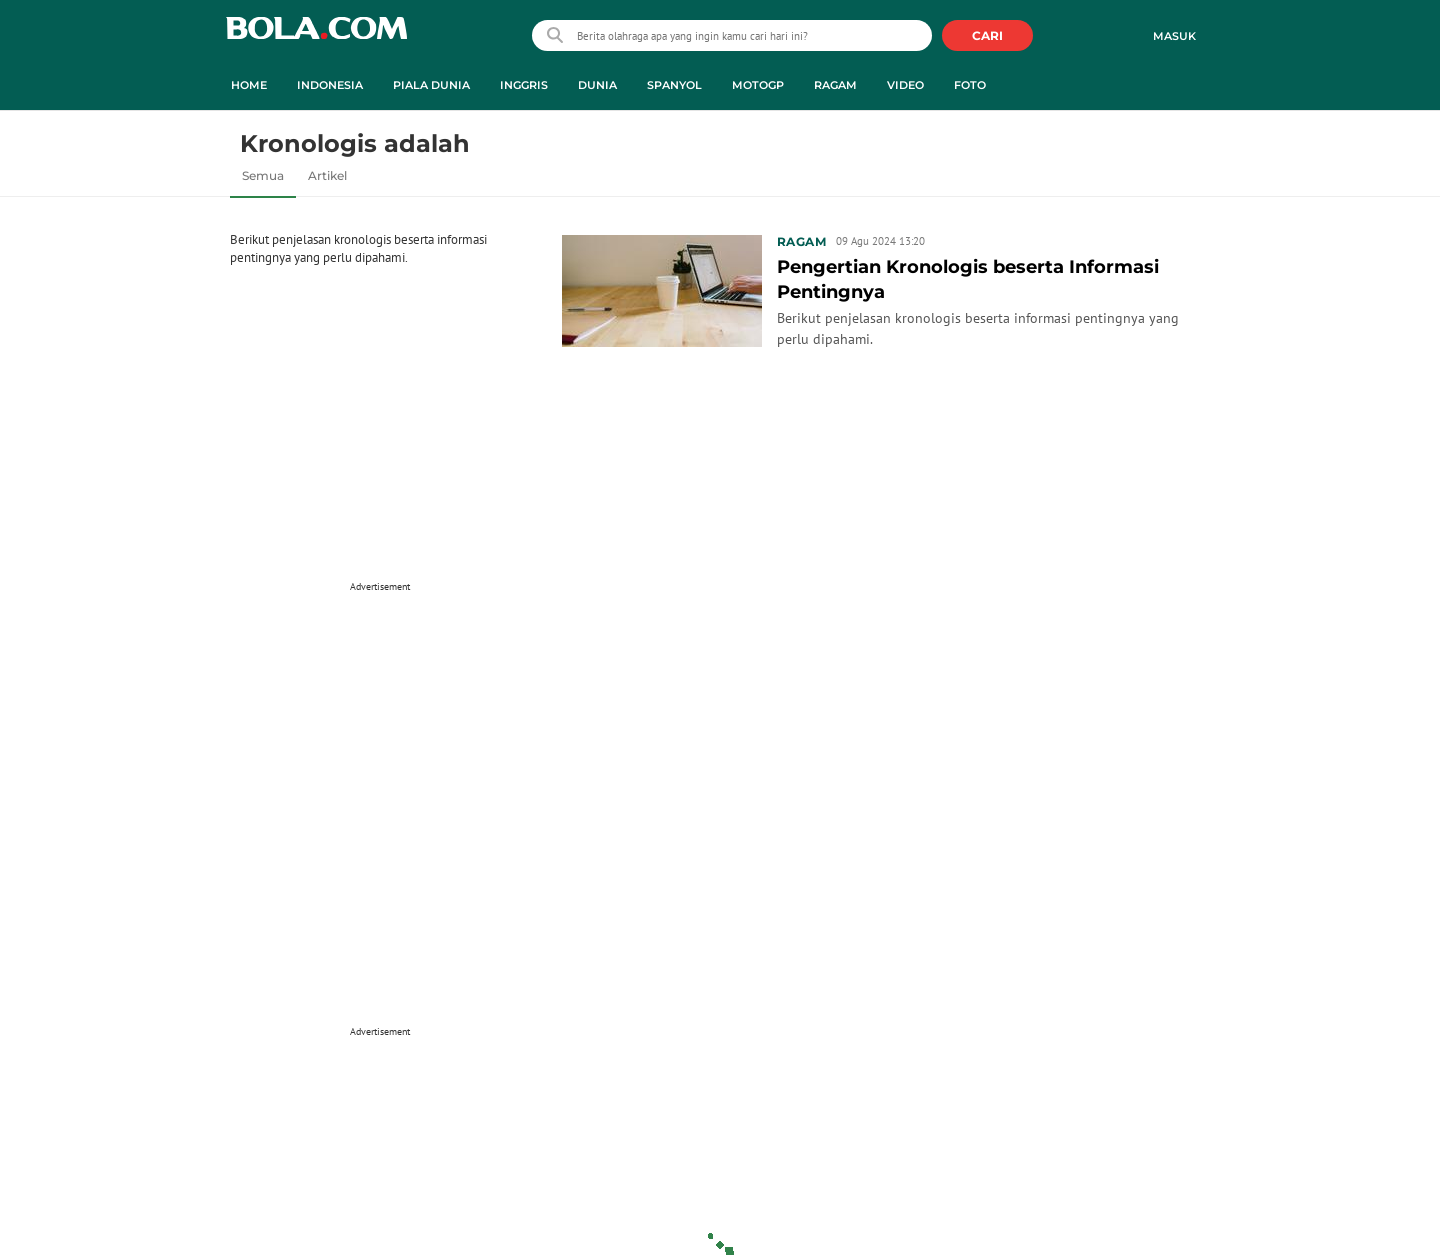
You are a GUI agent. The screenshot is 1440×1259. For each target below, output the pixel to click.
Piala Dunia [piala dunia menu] (431, 85)
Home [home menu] (249, 85)
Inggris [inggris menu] (524, 85)
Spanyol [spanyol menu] (674, 85)
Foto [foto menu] (970, 85)
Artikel (327, 175)
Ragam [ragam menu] (835, 85)
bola (316, 37)
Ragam (801, 241)
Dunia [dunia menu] (597, 85)
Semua (263, 175)
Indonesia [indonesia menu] (330, 85)
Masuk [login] (1174, 36)
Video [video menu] (905, 85)
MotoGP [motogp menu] (758, 85)
